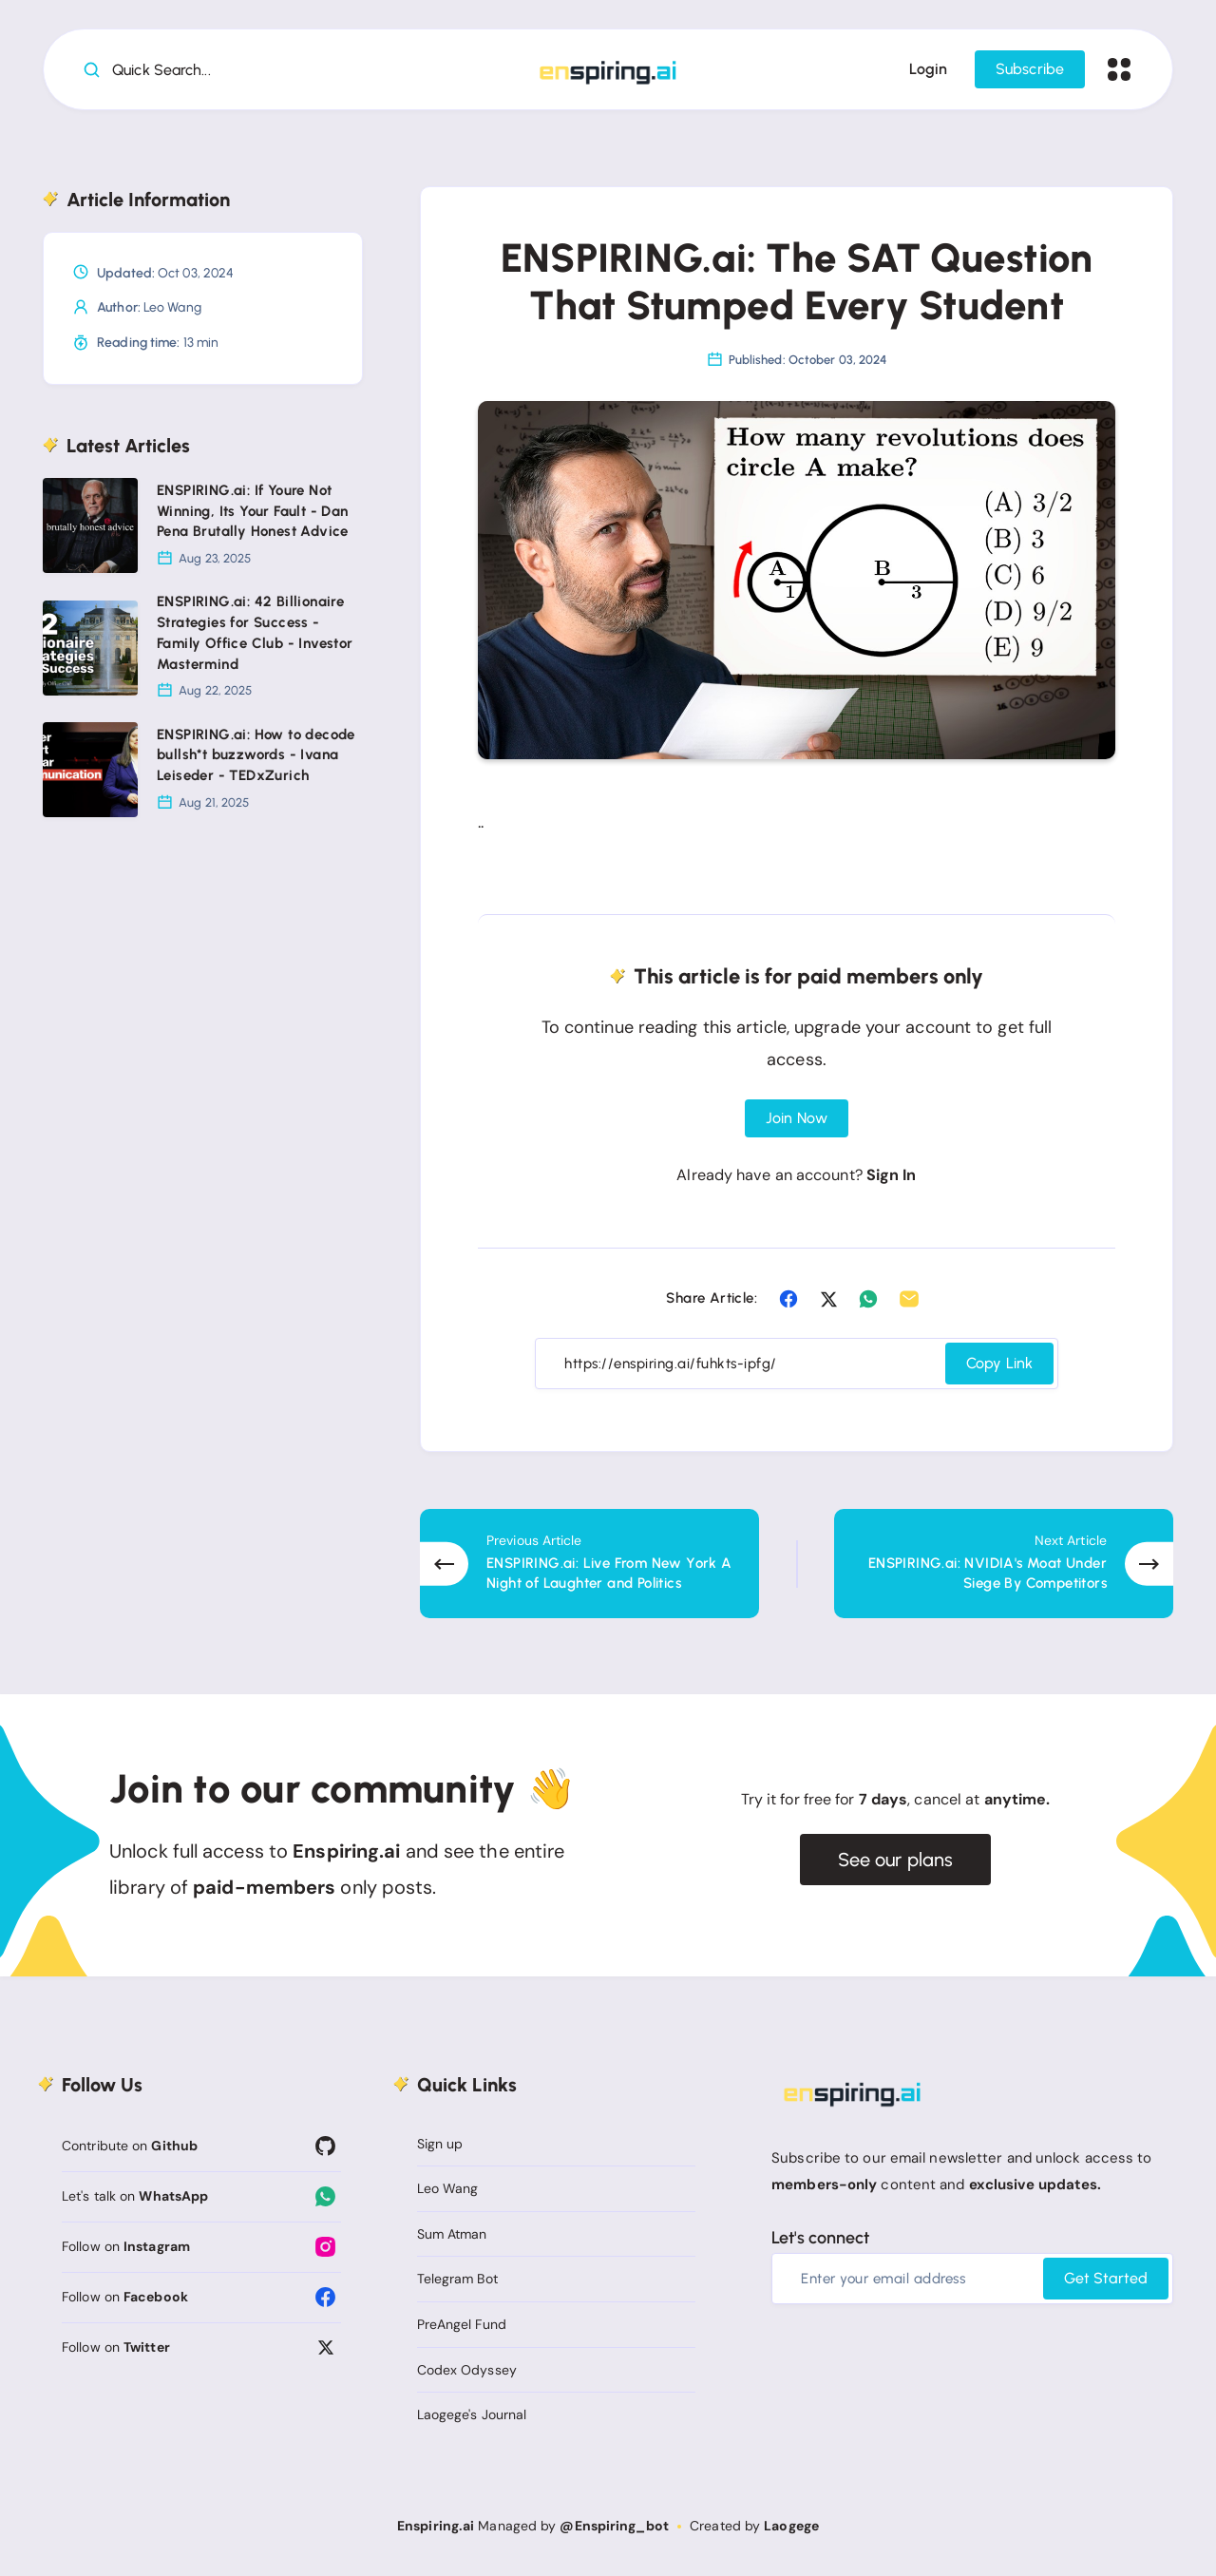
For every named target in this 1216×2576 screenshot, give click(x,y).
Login (928, 69)
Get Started (1106, 2278)
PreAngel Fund (461, 2324)
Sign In (891, 1175)
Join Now (796, 1118)
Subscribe (1030, 69)
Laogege (791, 2525)
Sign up (440, 2143)
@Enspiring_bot (614, 2525)
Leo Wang (172, 307)
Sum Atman (452, 2233)
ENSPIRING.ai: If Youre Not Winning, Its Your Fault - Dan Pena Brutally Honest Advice (253, 511)
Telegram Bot (457, 2278)
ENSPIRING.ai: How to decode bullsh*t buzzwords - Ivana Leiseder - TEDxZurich (256, 755)
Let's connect (820, 2237)
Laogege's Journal (472, 2414)
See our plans (895, 1859)
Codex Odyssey (467, 2369)
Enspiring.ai (435, 2525)
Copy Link (999, 1363)
